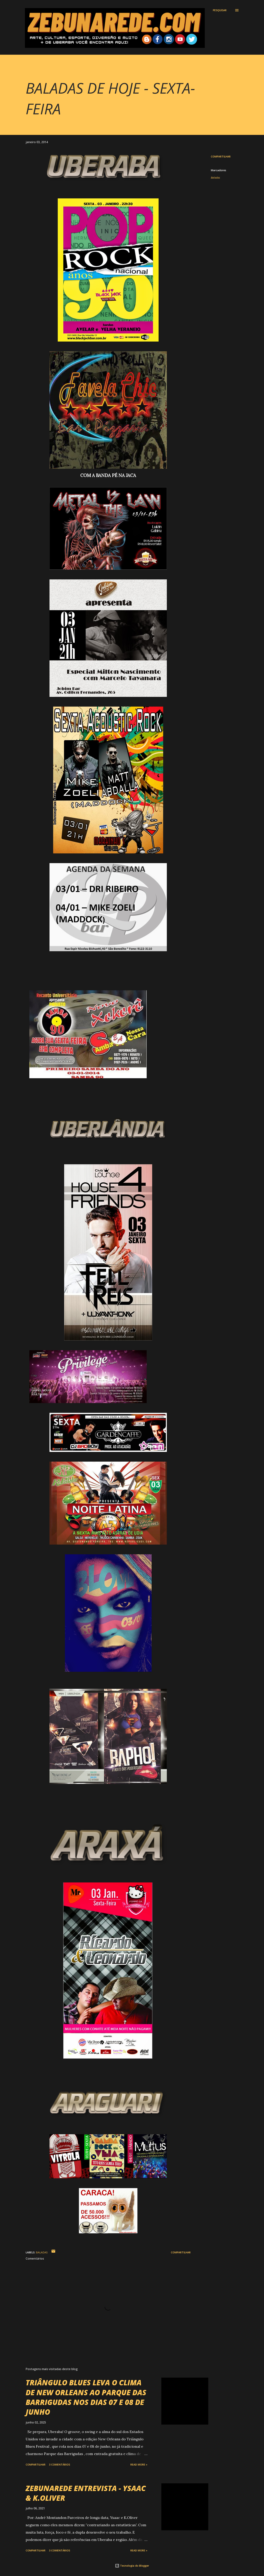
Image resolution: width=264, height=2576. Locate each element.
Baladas (215, 177)
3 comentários (59, 2464)
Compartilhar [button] (221, 156)
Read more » (138, 2464)
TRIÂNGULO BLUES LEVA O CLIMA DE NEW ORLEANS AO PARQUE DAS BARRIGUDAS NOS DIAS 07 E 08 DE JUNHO (86, 2397)
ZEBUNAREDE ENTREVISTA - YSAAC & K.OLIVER (86, 2493)
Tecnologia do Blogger (132, 2565)
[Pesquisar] (220, 10)
